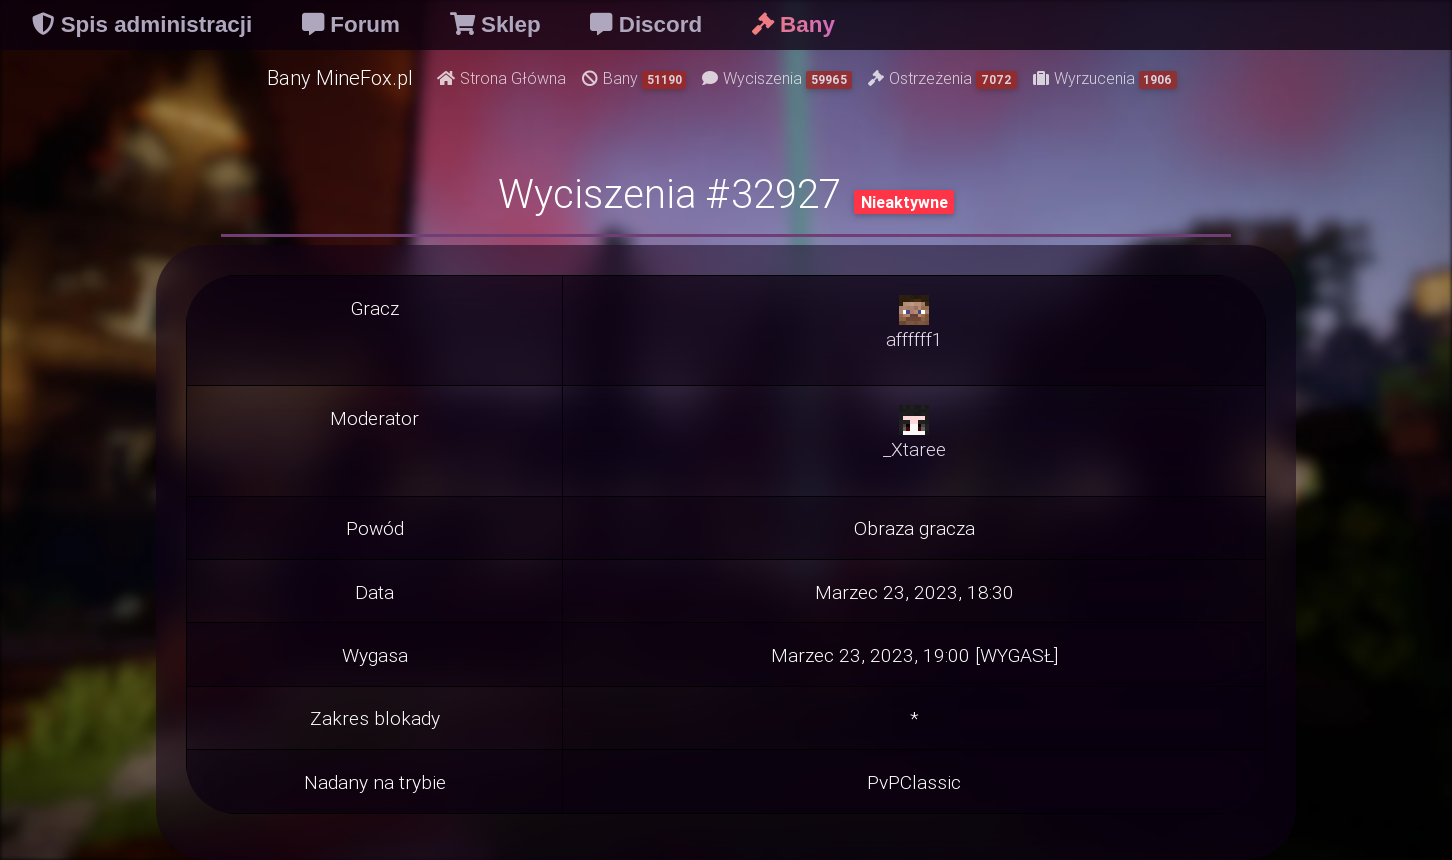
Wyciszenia (777, 78)
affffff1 (914, 339)
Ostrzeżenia (942, 78)
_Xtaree (914, 449)
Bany (634, 78)
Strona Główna (501, 78)
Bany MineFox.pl (340, 77)
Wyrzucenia (1105, 78)
